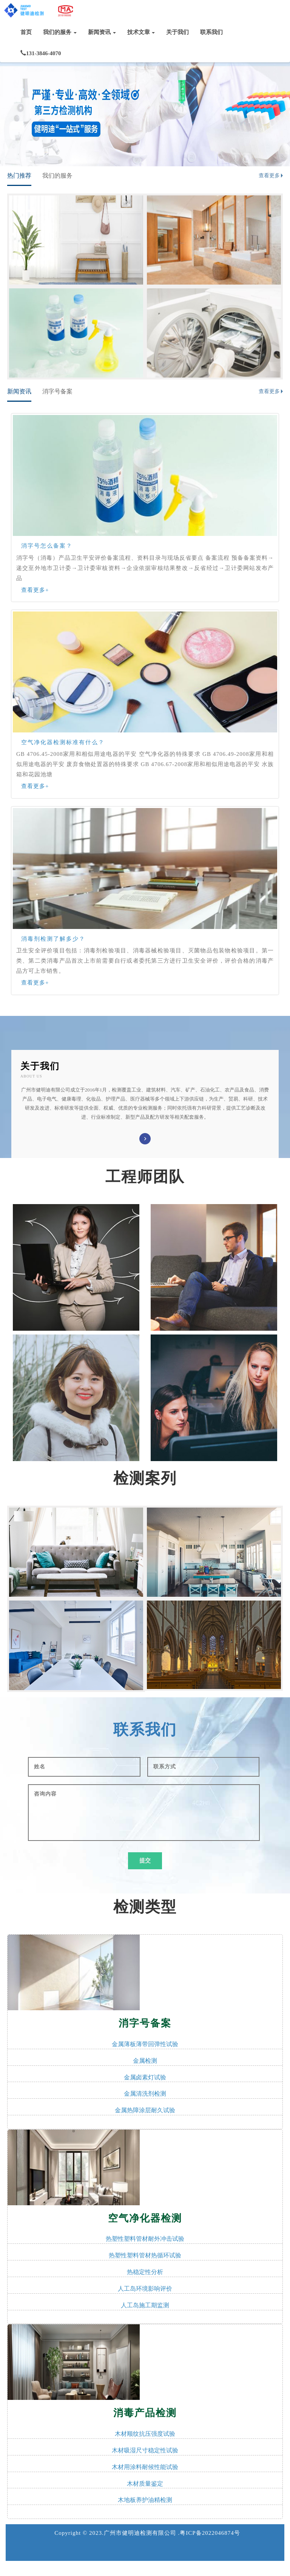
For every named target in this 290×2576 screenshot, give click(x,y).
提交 (145, 1861)
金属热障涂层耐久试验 (145, 2110)
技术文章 (141, 32)
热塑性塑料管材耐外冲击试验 (145, 2238)
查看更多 (269, 175)
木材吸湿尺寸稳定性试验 (145, 2450)
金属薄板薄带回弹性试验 (145, 2044)
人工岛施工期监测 (145, 2305)
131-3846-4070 (40, 53)
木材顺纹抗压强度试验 (145, 2433)
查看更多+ (35, 590)
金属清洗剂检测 (145, 2093)
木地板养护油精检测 (145, 2500)
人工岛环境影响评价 (145, 2288)
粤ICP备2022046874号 (210, 2533)
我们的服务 (60, 32)
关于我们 (177, 32)
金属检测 (145, 2060)
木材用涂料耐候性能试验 (145, 2467)
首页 (26, 32)
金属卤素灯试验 (145, 2077)
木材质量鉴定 (145, 2483)
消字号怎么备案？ (46, 545)
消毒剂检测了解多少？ (53, 938)
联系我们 (211, 32)
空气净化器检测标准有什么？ (63, 742)
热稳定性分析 (145, 2272)
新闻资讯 (102, 32)
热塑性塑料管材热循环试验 (145, 2255)
